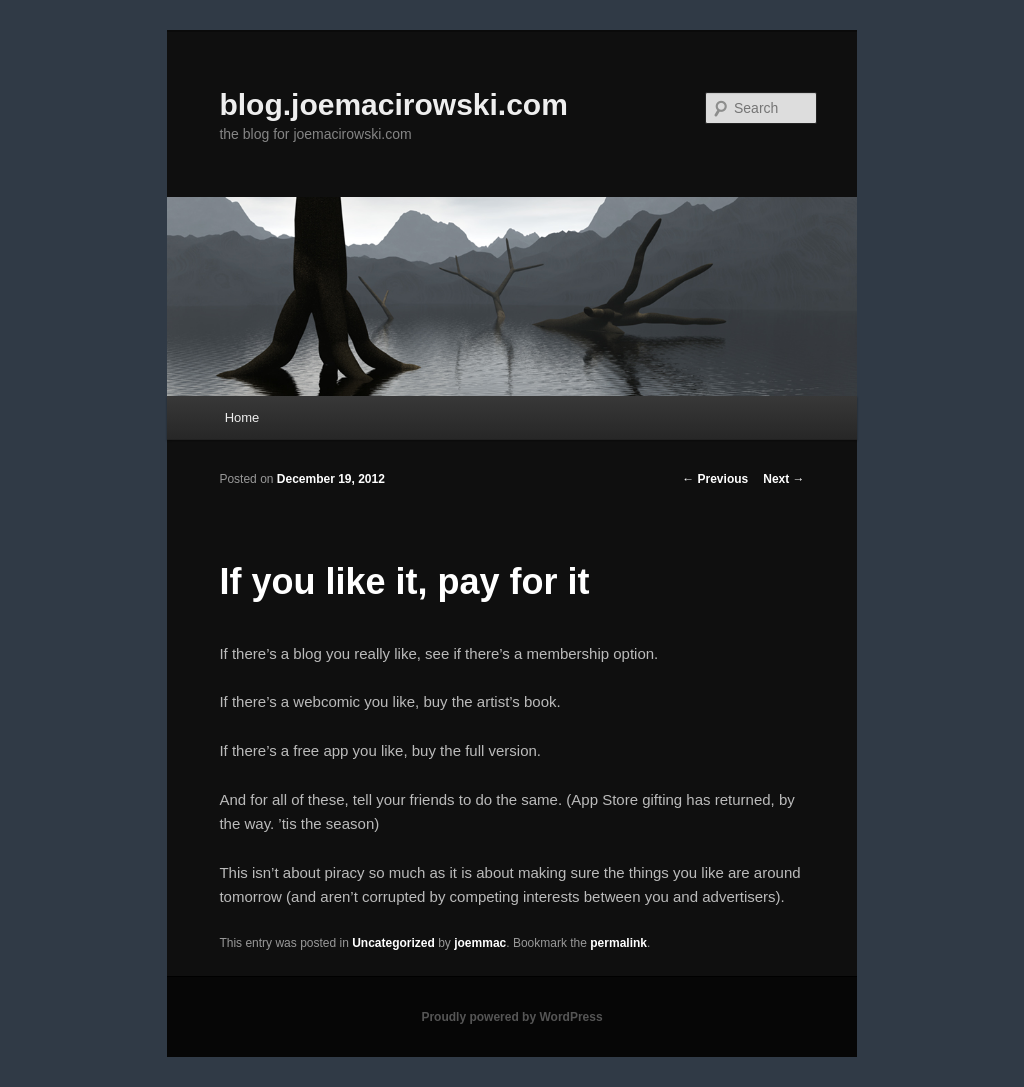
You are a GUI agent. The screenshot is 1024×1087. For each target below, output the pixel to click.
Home (242, 417)
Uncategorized (393, 943)
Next (783, 479)
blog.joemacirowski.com (393, 104)
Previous (715, 479)
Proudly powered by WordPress (511, 1017)
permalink (618, 943)
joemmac (480, 943)
